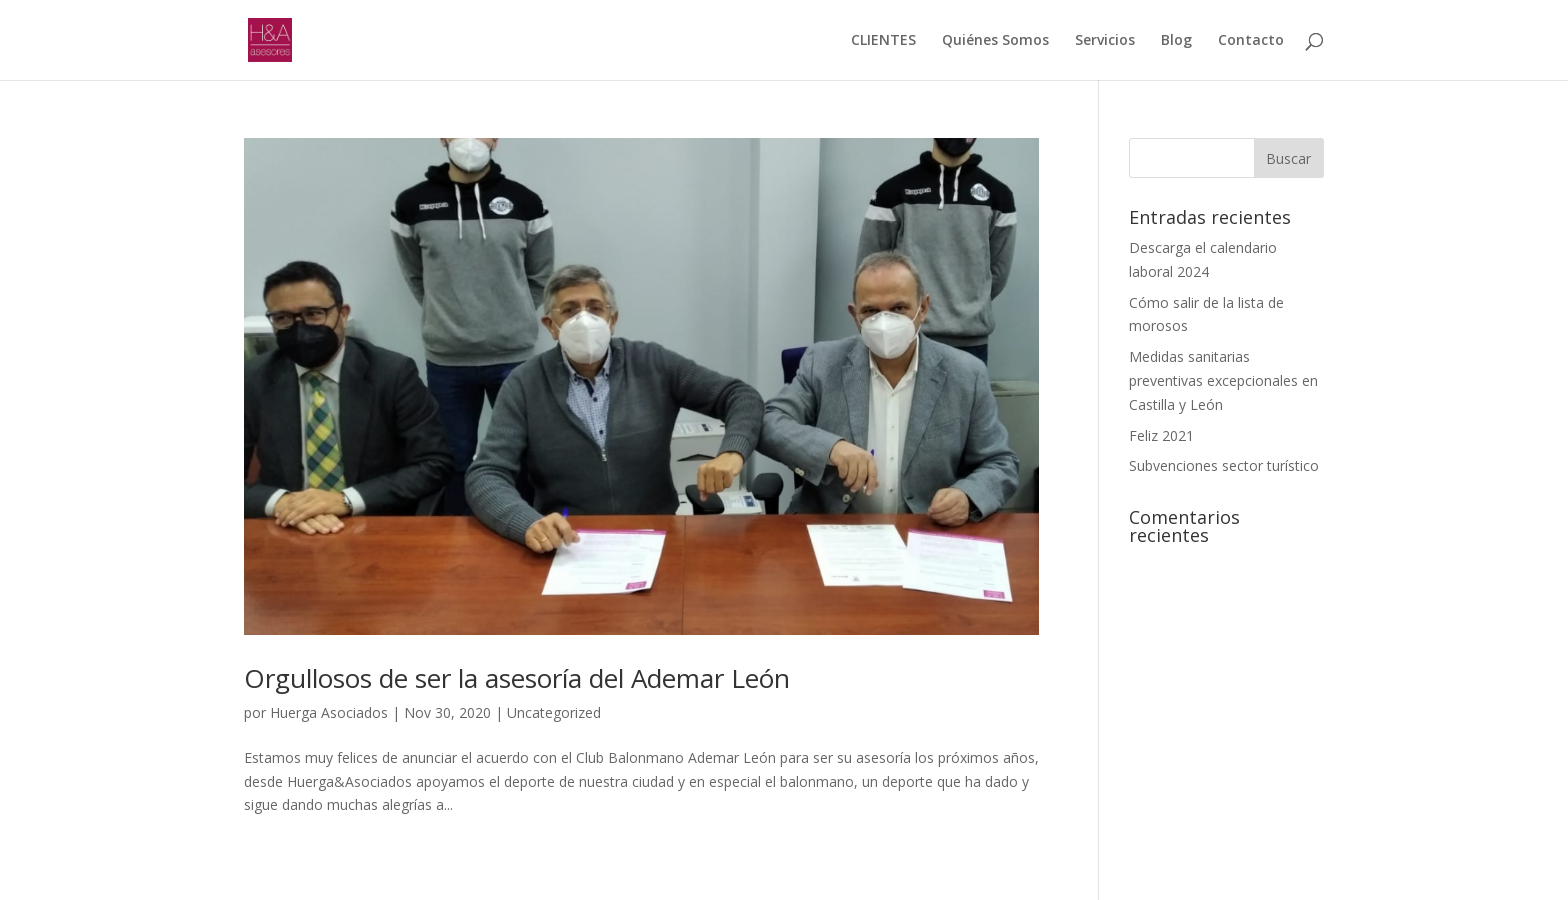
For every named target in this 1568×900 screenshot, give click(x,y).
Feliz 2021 (1161, 435)
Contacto (1251, 41)
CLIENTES (883, 41)
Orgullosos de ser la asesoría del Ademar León (517, 678)
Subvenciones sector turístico (1224, 465)
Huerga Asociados (329, 712)
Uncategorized (554, 712)
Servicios (1105, 41)
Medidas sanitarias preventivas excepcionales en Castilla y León (1223, 380)
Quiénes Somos (995, 41)
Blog (1176, 41)
